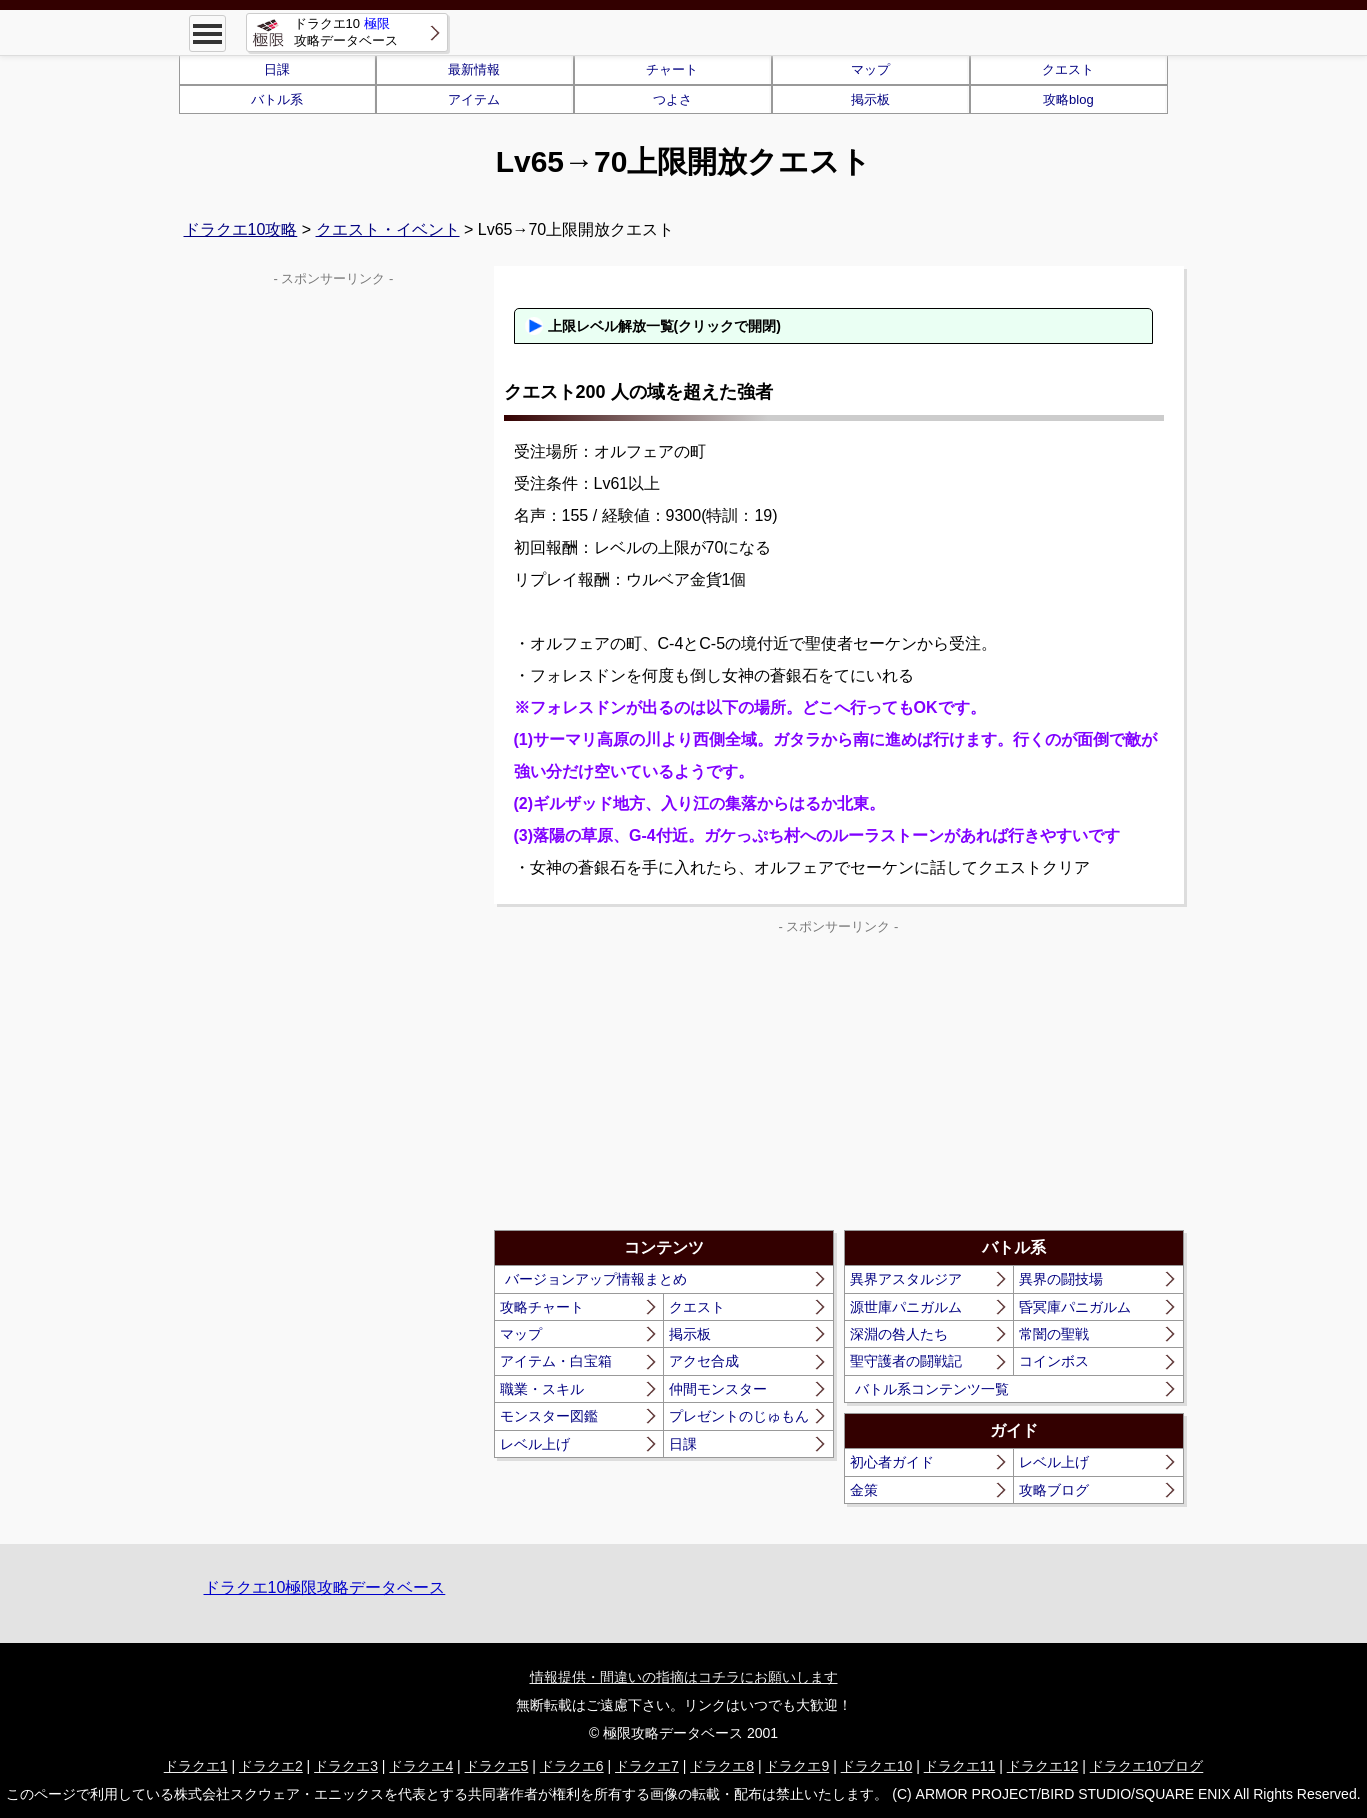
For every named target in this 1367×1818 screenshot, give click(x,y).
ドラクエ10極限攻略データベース (325, 1587)
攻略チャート (542, 1307)
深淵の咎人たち (899, 1334)
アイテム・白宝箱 (556, 1361)
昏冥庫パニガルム (1075, 1307)
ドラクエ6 (572, 1766)
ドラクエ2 (271, 1766)
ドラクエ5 (497, 1766)
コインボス (1054, 1361)
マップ (870, 69)
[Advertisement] (666, 1080)
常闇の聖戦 (1054, 1334)
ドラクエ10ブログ (1147, 1766)
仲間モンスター (718, 1389)
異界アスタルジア (906, 1279)
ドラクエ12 (1043, 1766)
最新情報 (474, 69)
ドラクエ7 (647, 1766)
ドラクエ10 (877, 1766)
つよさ (672, 99)
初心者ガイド (892, 1462)
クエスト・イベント (388, 229)
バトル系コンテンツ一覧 (932, 1389)
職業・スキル (542, 1389)
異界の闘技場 (1061, 1279)
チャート (672, 69)
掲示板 (870, 99)
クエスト (1068, 69)
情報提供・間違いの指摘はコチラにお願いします (684, 1677)
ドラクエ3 (346, 1766)
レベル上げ (535, 1444)
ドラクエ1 (196, 1766)
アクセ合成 (704, 1361)
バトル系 (277, 99)
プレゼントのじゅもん (739, 1416)
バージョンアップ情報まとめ (596, 1279)
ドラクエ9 (797, 1766)
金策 (864, 1490)
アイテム (474, 99)
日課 (277, 69)
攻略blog (1068, 99)
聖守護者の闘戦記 (906, 1361)
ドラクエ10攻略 (241, 229)
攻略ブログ (1054, 1490)
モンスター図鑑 (549, 1416)
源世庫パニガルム (906, 1307)
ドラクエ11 (960, 1766)
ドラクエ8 (722, 1766)
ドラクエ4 (421, 1766)
